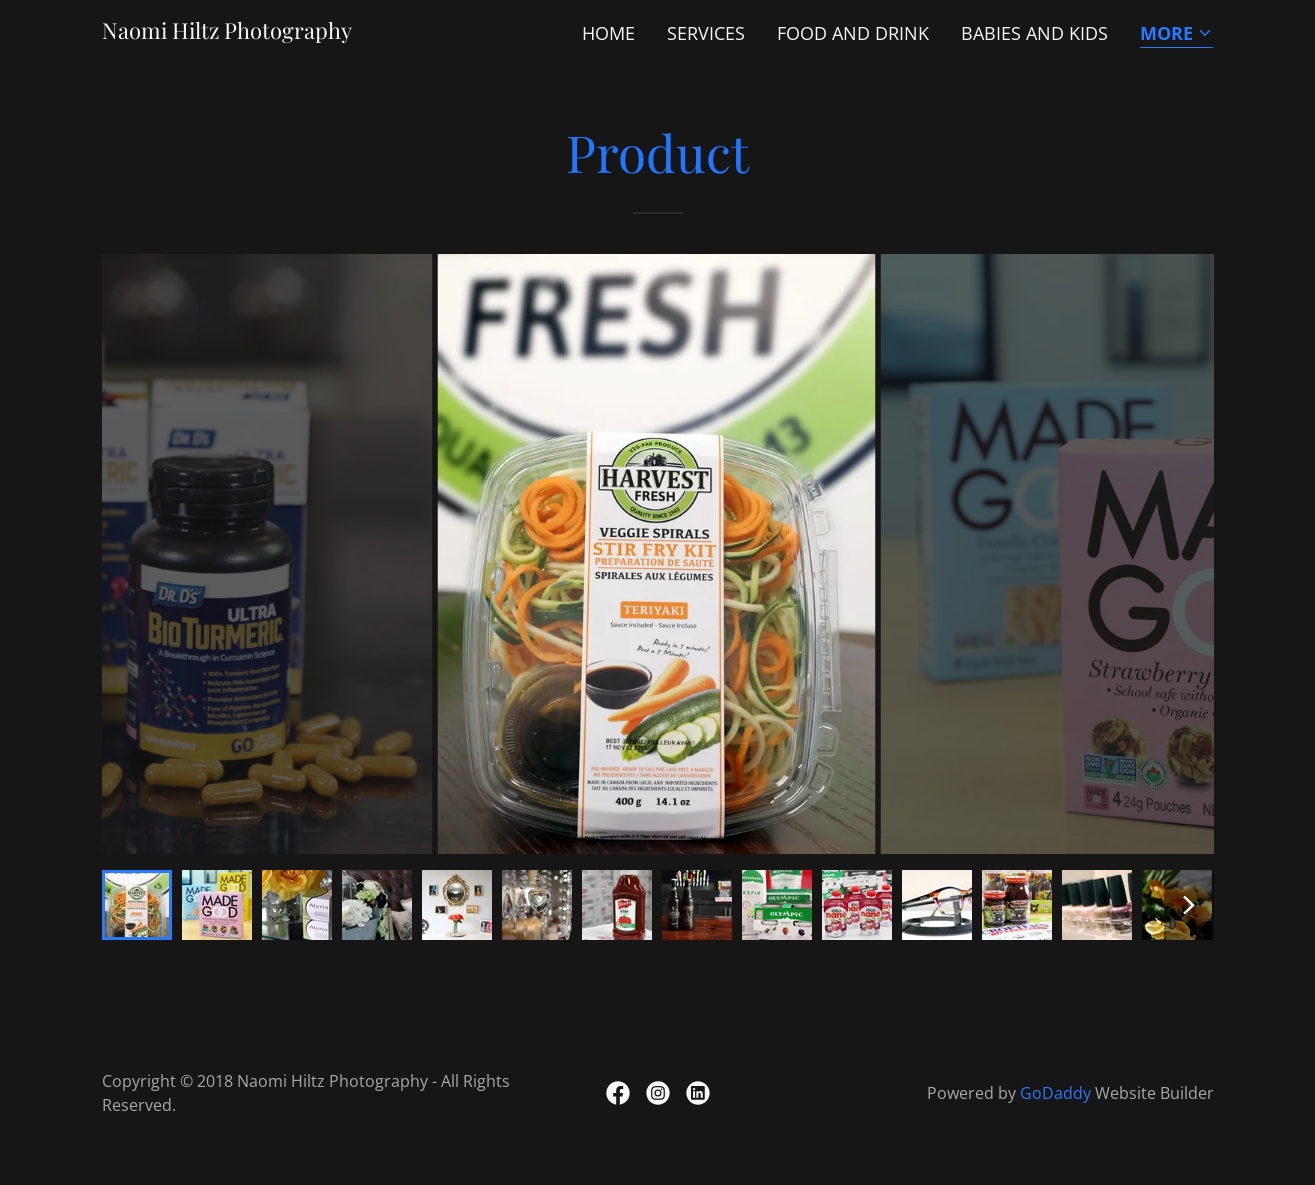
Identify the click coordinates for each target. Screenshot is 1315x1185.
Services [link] (706, 33)
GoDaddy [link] (1055, 1093)
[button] (1176, 34)
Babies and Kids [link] (1034, 33)
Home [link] (608, 33)
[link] (227, 32)
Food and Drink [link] (853, 33)
